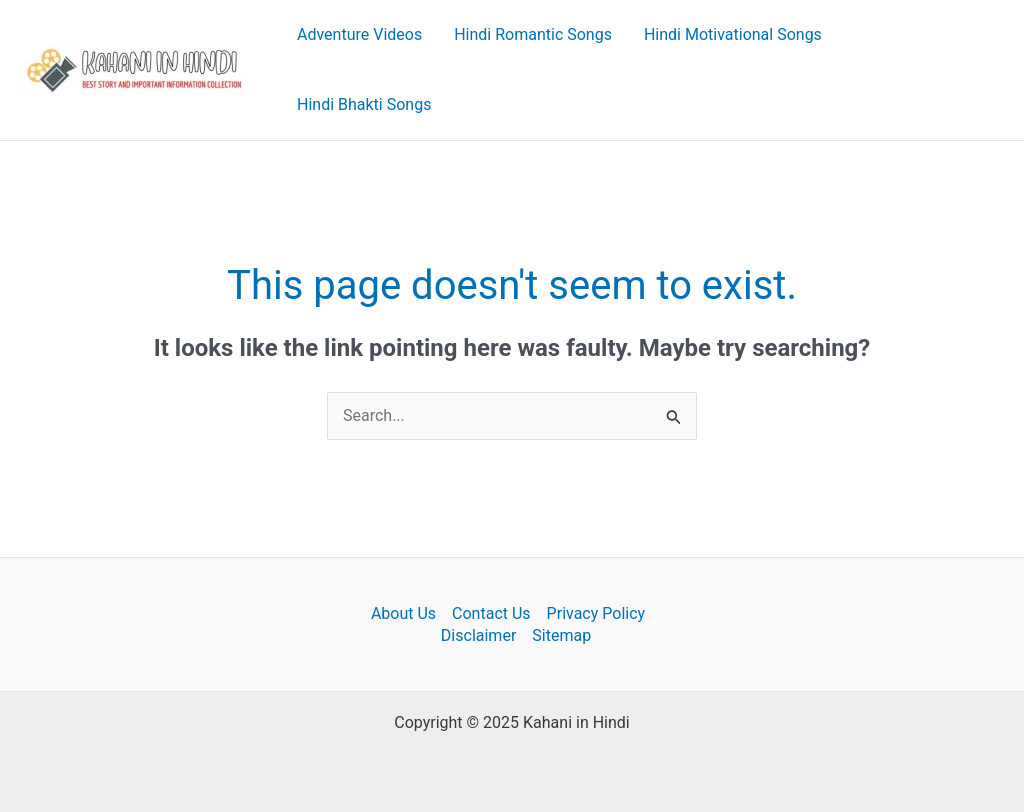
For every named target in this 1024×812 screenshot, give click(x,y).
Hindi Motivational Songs (733, 34)
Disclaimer (478, 635)
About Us (403, 613)
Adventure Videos (359, 34)
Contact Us (491, 613)
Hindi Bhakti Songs (364, 104)
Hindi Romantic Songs (533, 34)
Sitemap (561, 635)
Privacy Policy (596, 613)
